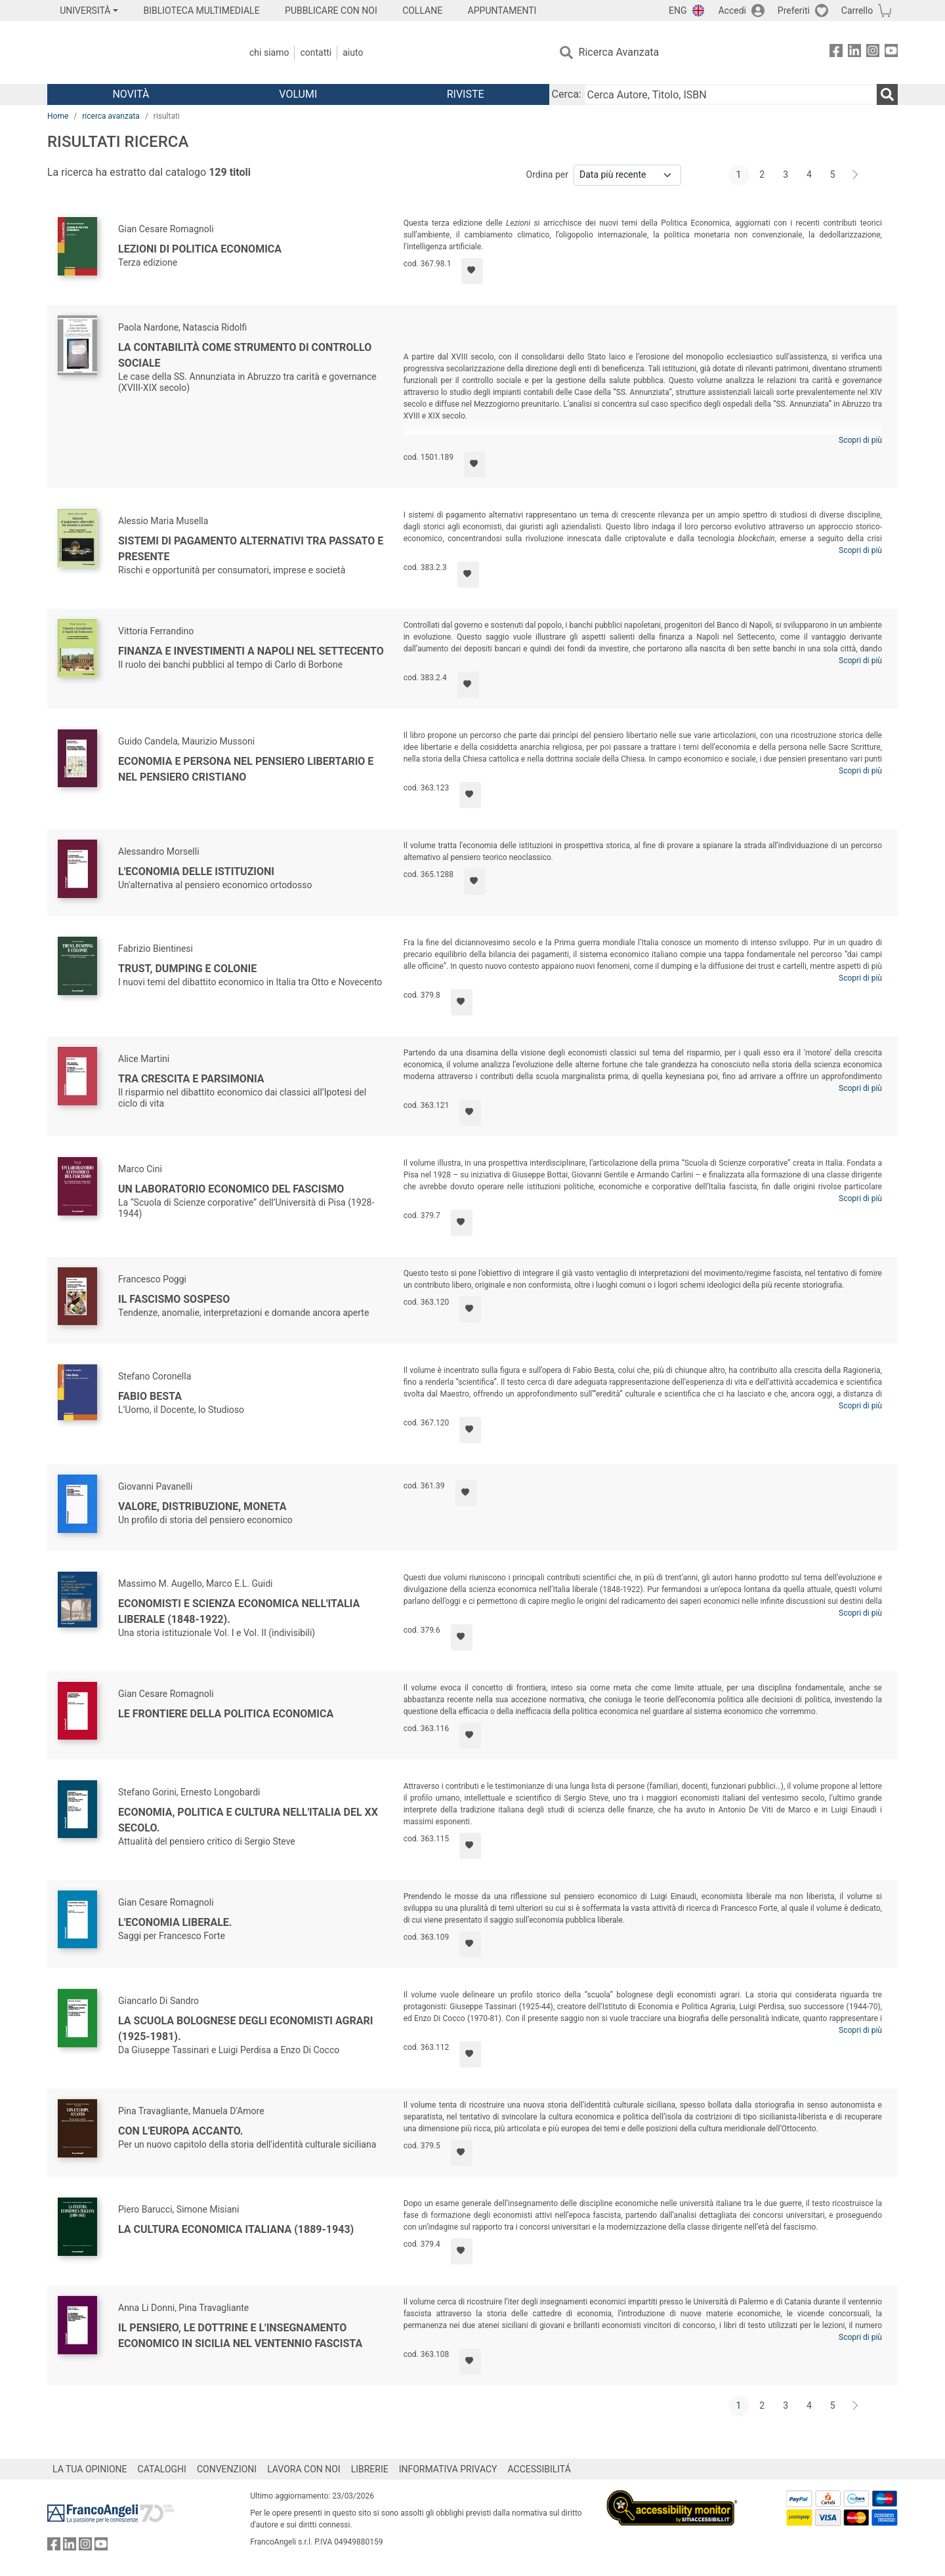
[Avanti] (855, 175)
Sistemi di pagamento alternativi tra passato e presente (250, 549)
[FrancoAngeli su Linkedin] (854, 53)
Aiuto (353, 52)
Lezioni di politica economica (200, 249)
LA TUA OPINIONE (89, 2469)
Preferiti (794, 10)
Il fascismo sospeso (174, 1299)
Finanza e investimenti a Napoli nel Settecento (251, 651)
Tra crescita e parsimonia (191, 1079)
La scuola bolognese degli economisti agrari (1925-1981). (245, 2028)
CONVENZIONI (227, 2469)
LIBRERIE (369, 2469)
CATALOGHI (162, 2469)
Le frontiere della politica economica (225, 1713)
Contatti (315, 52)
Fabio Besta (150, 1396)
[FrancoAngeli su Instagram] (872, 53)
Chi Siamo (269, 52)
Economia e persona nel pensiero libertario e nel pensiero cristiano (245, 769)
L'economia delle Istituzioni (196, 871)
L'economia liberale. (175, 1922)
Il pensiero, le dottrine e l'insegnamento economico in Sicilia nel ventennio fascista (240, 2335)
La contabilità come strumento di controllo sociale (244, 355)
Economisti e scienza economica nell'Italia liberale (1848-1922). (239, 1611)
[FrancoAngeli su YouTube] (891, 53)
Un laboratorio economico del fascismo (231, 1189)
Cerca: (566, 94)
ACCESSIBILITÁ (539, 2469)
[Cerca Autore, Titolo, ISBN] (730, 94)
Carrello (857, 10)
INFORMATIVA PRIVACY (448, 2469)
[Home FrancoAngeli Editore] (134, 52)
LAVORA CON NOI (304, 2469)
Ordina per (547, 174)
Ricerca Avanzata (619, 52)
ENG (677, 10)
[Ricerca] (887, 94)
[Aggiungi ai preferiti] (472, 271)
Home (57, 116)
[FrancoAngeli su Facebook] (836, 53)
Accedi (732, 10)
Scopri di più (860, 440)
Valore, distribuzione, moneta (202, 1506)
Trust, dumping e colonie (187, 968)
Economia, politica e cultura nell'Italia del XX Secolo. (248, 1820)
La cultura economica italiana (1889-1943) (236, 2229)
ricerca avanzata (111, 116)
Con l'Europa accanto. (180, 2131)
